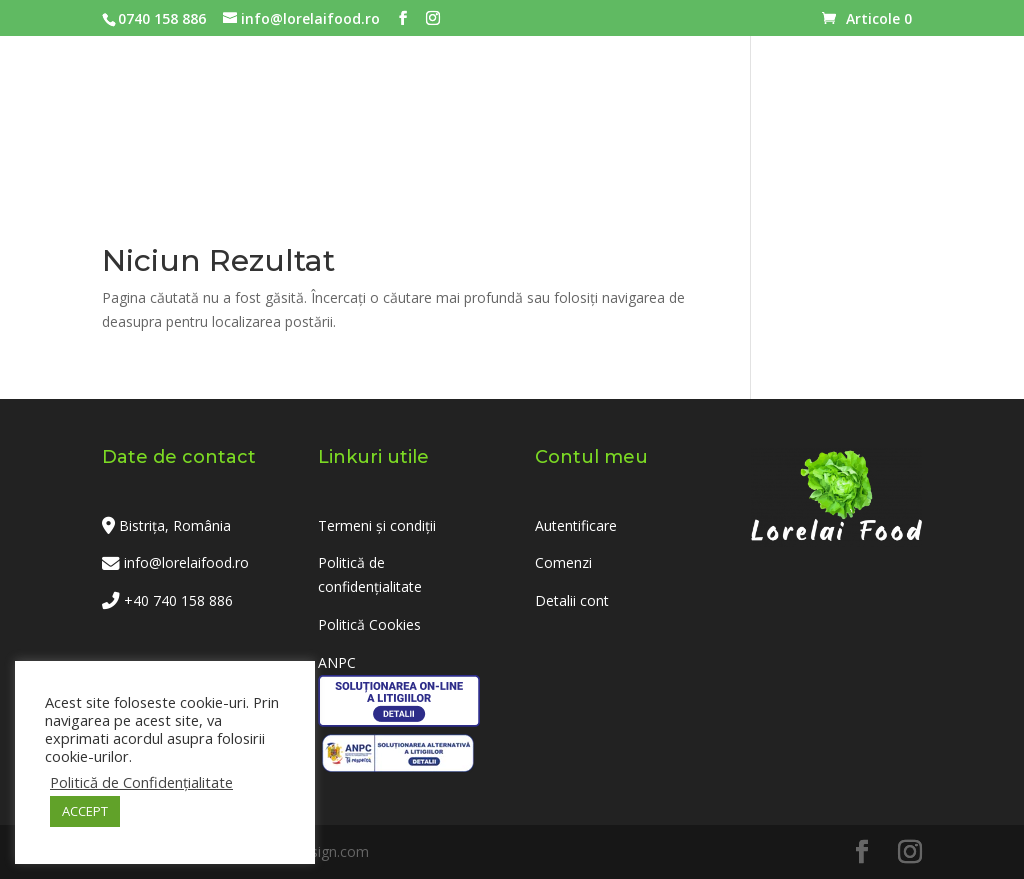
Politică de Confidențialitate (141, 782)
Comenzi (563, 562)
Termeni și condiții (377, 525)
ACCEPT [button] (85, 811)
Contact (807, 124)
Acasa (206, 124)
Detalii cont (572, 600)
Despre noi (684, 124)
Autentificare (576, 525)
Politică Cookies (369, 624)
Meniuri (301, 124)
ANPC (337, 662)
